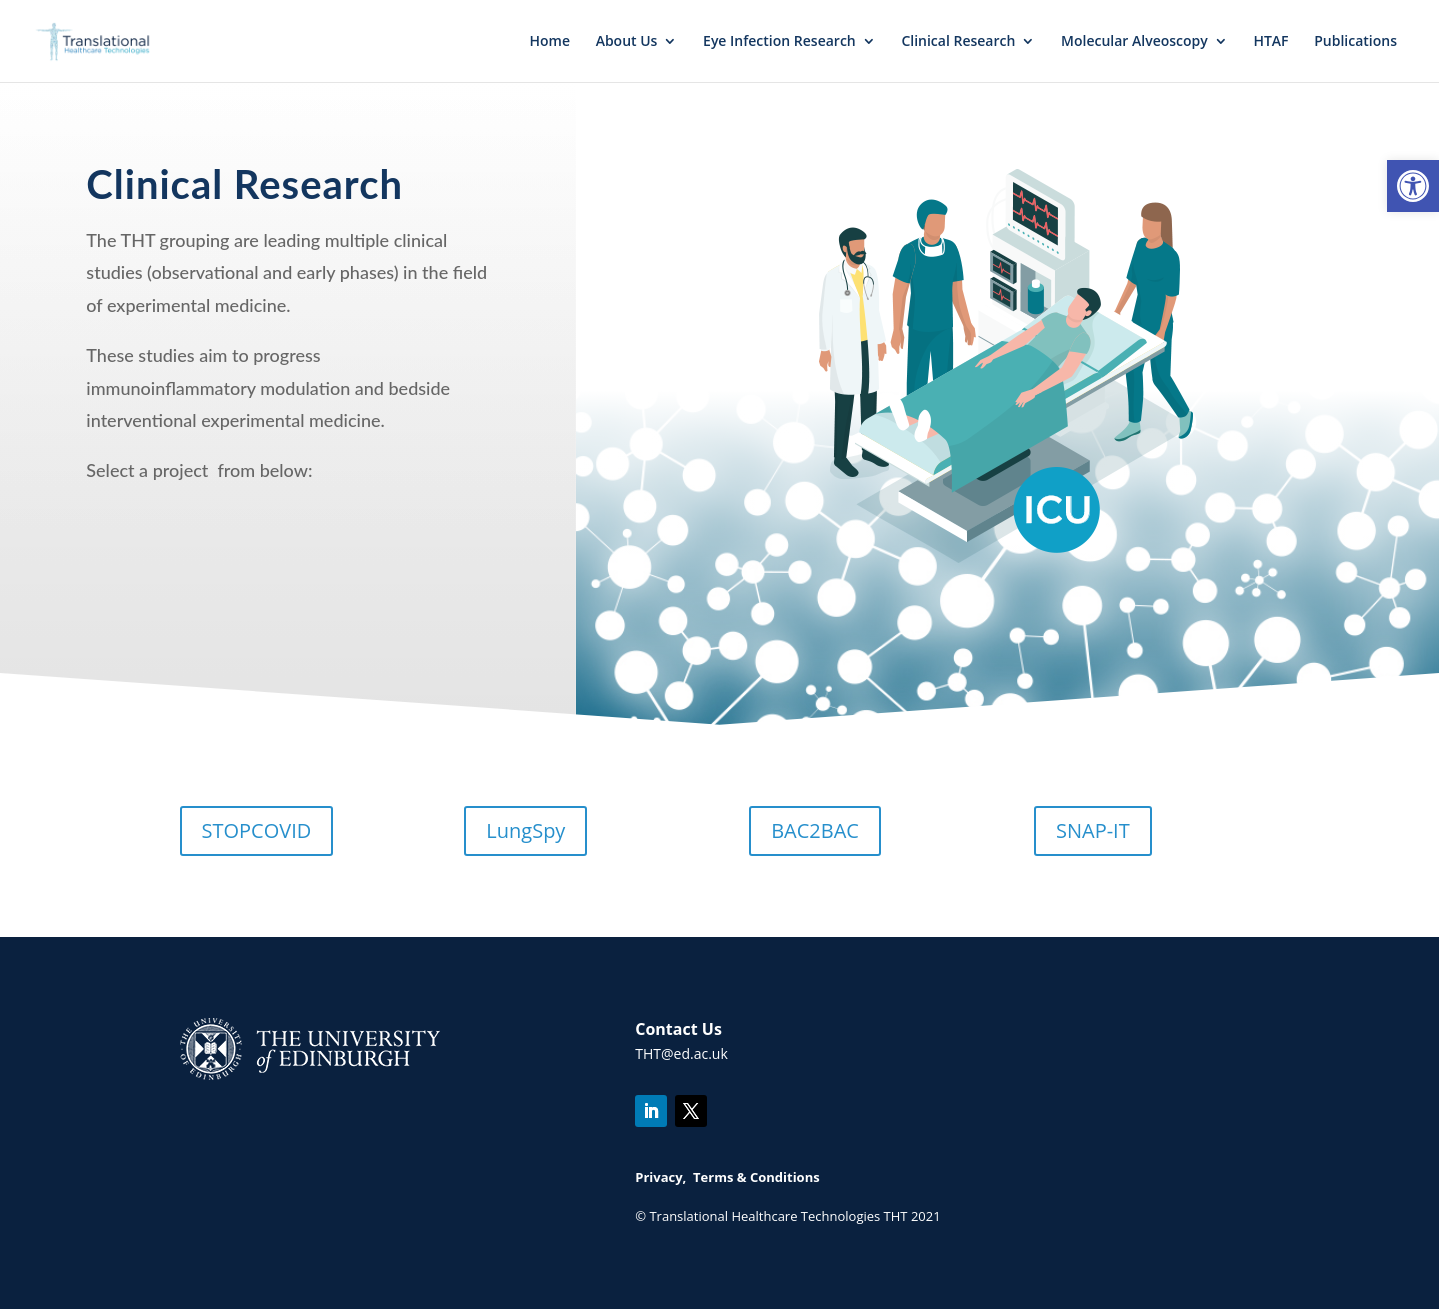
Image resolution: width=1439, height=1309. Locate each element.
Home (549, 42)
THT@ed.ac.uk (681, 1053)
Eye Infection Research (779, 42)
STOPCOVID (257, 830)
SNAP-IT (1093, 830)
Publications (1355, 42)
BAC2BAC (815, 830)
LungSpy (525, 830)
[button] (1413, 186)
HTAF (1270, 42)
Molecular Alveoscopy (1134, 42)
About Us (627, 42)
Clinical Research (958, 42)
